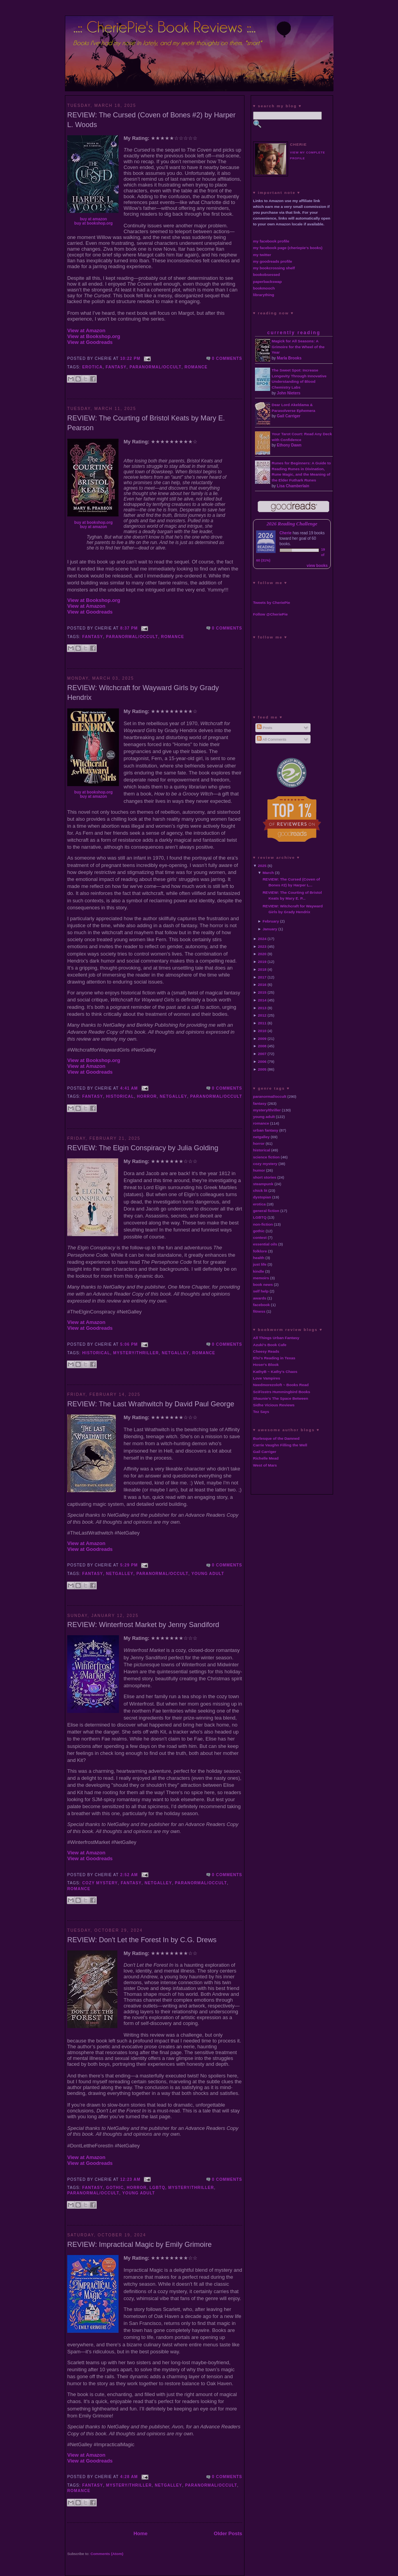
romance (196, 367)
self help (261, 1291)
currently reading (293, 332)
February (270, 921)
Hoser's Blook (266, 1364)
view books (317, 565)
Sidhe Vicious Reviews (274, 1405)
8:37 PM (129, 628)
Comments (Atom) (107, 2554)
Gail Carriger (288, 416)
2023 (262, 946)
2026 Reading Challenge (292, 524)
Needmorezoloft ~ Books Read (281, 1385)
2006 (262, 1061)
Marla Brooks (289, 358)
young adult (207, 1573)
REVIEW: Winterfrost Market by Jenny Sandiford (143, 1625)
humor (259, 1170)
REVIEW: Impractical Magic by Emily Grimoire (139, 2244)
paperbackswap (267, 281)
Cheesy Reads (266, 1351)
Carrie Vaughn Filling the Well (280, 1445)
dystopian (262, 1197)
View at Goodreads (90, 342)
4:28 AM (129, 2477)
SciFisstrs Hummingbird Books (281, 1392)
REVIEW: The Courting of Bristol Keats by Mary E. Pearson (146, 423)
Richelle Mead (266, 1458)
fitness (259, 1311)
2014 (262, 1000)
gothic (115, 2187)
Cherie (285, 533)
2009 (262, 1038)
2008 (262, 1046)
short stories (264, 1177)
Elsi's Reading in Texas (274, 1358)
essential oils (265, 1244)
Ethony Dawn (289, 445)
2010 (262, 1031)
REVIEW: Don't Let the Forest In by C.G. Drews (141, 1940)
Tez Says (261, 1411)
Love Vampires (266, 1378)
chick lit (260, 1190)
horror (147, 1096)
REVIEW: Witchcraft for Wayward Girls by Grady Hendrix (143, 692)
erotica (92, 367)
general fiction (266, 1211)
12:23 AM (130, 2179)
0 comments (227, 358)
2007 (262, 1054)
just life (260, 1264)
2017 (262, 977)
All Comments (271, 739)
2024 (262, 939)
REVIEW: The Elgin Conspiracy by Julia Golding (142, 1148)
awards (259, 1298)
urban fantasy (265, 1130)
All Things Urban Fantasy (276, 1338)
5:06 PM (129, 1344)
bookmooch (264, 288)
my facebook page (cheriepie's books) (288, 248)
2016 (262, 984)
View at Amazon (86, 330)
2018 (262, 969)
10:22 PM (130, 358)
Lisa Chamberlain (293, 486)
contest (260, 1237)
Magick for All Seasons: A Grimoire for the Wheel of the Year (298, 347)
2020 (262, 954)
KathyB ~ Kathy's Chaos (275, 1371)
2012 (262, 1015)
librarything (263, 295)
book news (263, 1284)
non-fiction (263, 1224)
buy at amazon (93, 219)
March (268, 872)
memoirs (261, 1278)
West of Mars (265, 1465)
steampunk (263, 1184)
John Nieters (288, 393)
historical (120, 1096)
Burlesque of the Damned (276, 1438)
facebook (261, 1305)
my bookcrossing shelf (274, 268)
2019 (262, 961)
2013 (262, 1008)
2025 (262, 865)
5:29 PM (129, 1565)
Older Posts (228, 2533)
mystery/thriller (136, 1353)
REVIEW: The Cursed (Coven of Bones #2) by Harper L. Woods (151, 120)
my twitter (262, 255)
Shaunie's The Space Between (280, 1398)
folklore (260, 1251)
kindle (258, 1271)
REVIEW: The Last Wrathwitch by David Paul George (150, 1404)
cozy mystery (100, 1883)
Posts (264, 728)
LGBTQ (158, 2187)
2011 (262, 1023)
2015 (262, 992)
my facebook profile (271, 241)
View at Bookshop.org (93, 336)
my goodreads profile (272, 261)
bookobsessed (266, 274)
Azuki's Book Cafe (269, 1345)
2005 (262, 1069)
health (258, 1258)
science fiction (266, 1157)
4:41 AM (129, 1088)
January (269, 929)
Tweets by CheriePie (271, 602)
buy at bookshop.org (93, 223)
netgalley (173, 1096)
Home (140, 2533)
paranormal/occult (155, 367)
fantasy (116, 367)
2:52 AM (129, 1875)
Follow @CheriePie (270, 614)
